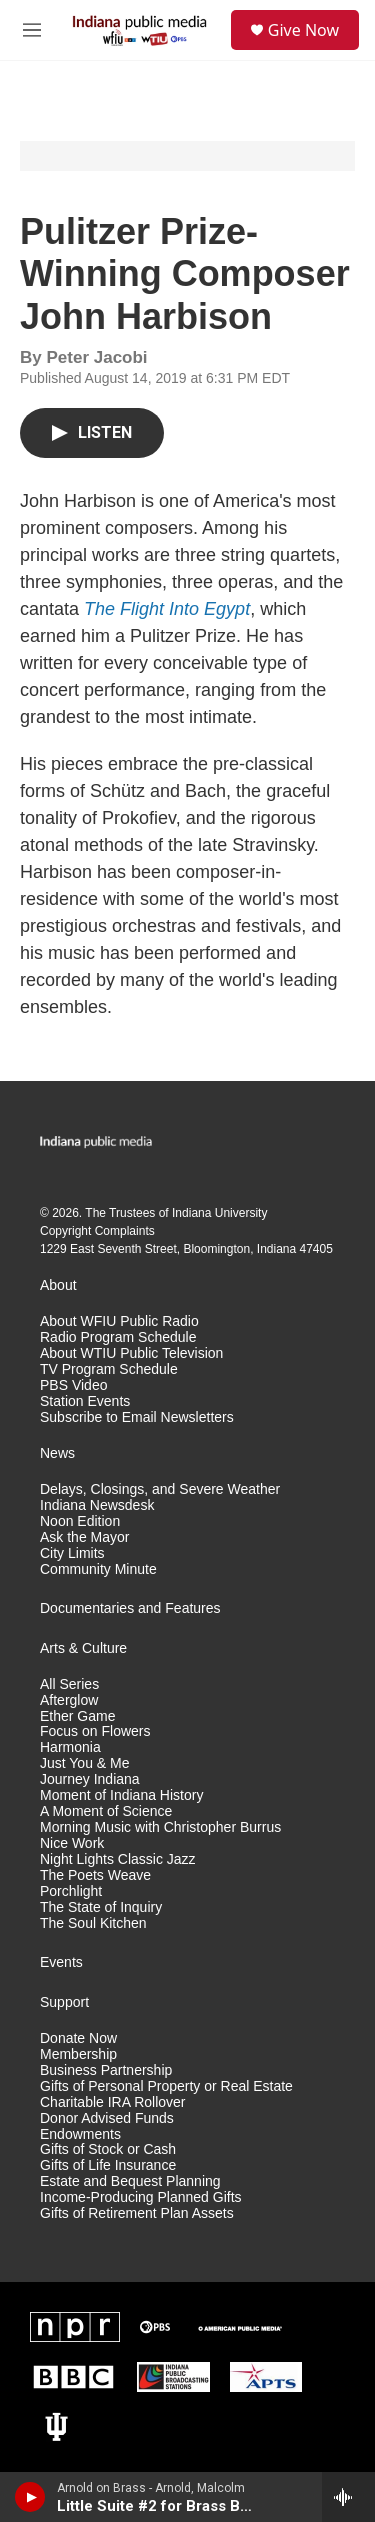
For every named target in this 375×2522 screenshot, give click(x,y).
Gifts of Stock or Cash (108, 2149)
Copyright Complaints (97, 1231)
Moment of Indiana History (121, 1795)
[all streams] (348, 2497)
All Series (69, 1684)
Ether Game (77, 1716)
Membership (78, 2054)
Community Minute (98, 1569)
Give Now (303, 30)
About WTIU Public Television (131, 1353)
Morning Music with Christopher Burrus (160, 1827)
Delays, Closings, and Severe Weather (160, 1489)
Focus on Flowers (95, 1731)
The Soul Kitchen (93, 1923)
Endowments (80, 2134)
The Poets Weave (95, 1875)
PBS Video (73, 1385)
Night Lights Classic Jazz (118, 1859)
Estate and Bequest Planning (130, 2181)
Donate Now (78, 2038)
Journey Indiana (90, 1779)
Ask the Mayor (84, 1537)
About (58, 1285)
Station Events (85, 1401)
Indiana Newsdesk (97, 1505)
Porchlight (71, 1891)
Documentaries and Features (130, 1608)
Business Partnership (106, 2070)
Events (61, 1962)
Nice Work (72, 1843)
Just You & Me (85, 1763)
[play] (30, 2497)
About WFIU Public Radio (119, 1321)
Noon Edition (80, 1521)
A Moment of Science (106, 1811)
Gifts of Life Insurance (108, 2165)
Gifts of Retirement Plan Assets (137, 2213)
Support (64, 2002)
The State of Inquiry (101, 1907)
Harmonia (70, 1747)
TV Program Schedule (109, 1369)
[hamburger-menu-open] (32, 30)
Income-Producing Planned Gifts (141, 2197)
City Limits (72, 1553)
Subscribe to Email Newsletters (137, 1417)
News (57, 1453)
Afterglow (69, 1700)
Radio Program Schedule (118, 1337)
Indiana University (219, 1213)
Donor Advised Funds (107, 2118)
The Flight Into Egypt (167, 609)
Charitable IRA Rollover (113, 2102)
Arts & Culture (83, 1648)
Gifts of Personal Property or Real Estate (166, 2086)
